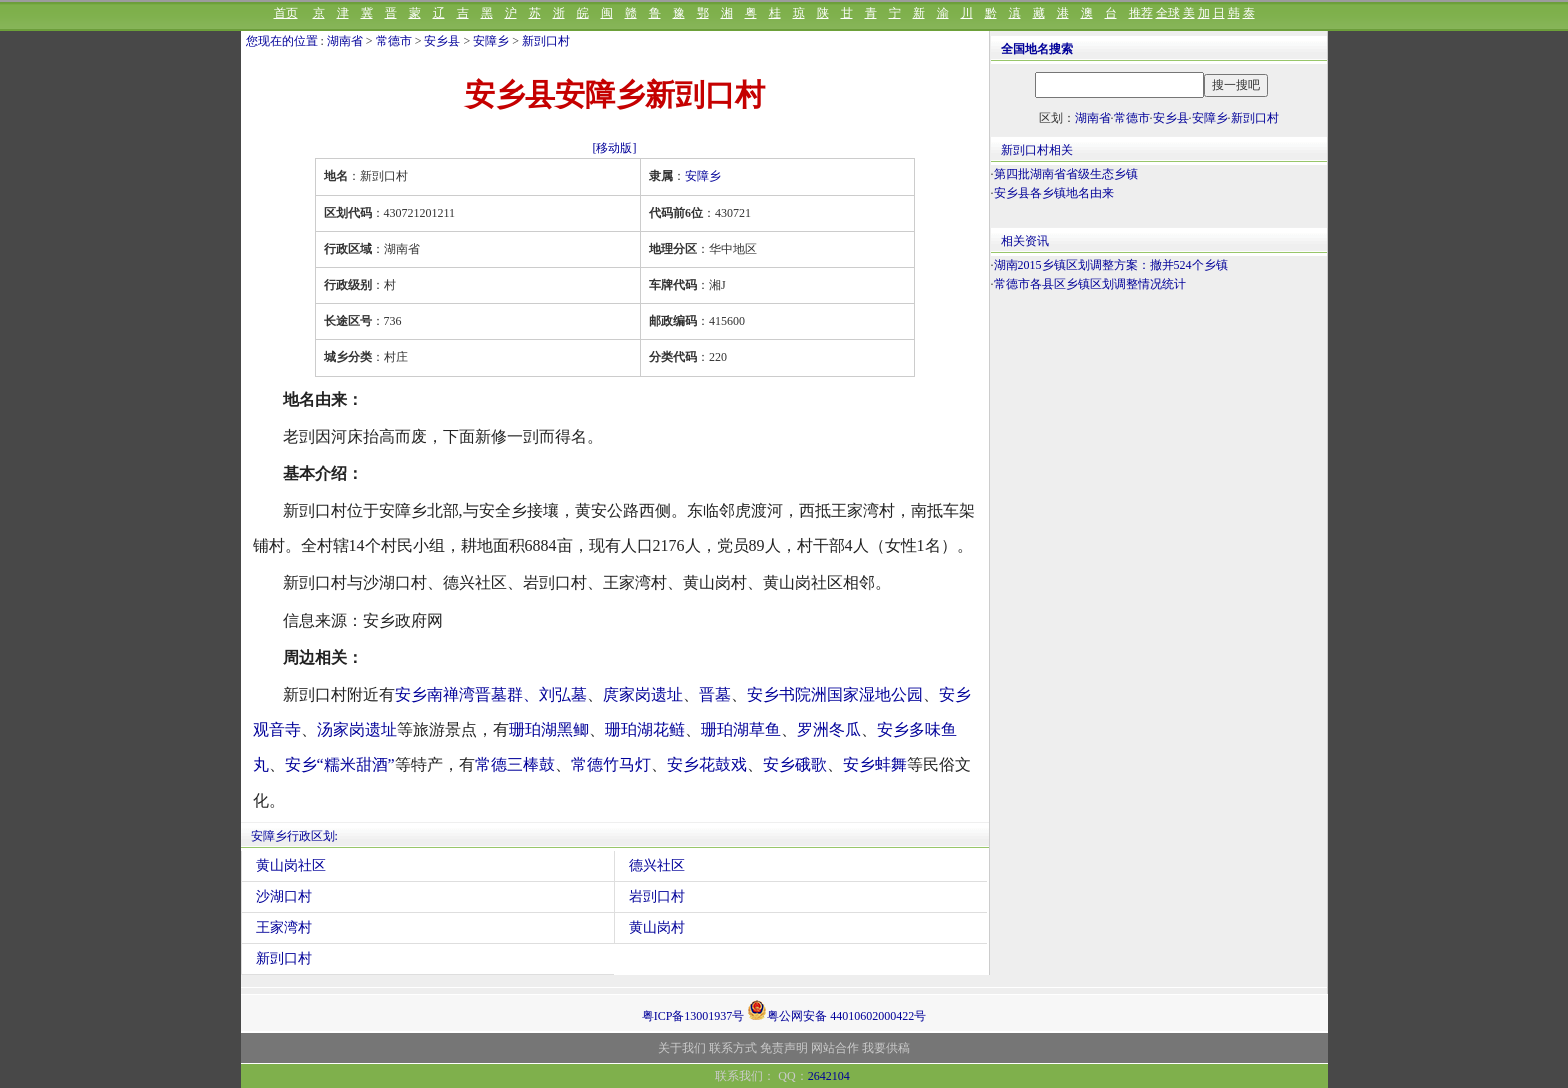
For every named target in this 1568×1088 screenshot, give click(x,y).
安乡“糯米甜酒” (340, 764)
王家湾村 (284, 927)
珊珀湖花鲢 (645, 729)
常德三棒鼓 (515, 764)
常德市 (394, 41)
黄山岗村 (657, 927)
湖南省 (345, 41)
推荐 (1141, 13)
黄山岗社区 (291, 865)
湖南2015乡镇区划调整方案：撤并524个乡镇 (1111, 265)
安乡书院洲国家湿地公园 (835, 694)
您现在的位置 (282, 41)
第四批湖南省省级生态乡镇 (1066, 174)
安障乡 (491, 41)
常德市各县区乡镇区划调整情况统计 (1090, 284)
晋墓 (715, 694)
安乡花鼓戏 (707, 764)
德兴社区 (657, 865)
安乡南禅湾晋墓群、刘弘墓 (491, 694)
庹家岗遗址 (643, 694)
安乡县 (442, 41)
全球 (1168, 13)
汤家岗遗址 (357, 729)
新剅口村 (546, 41)
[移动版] (615, 148)
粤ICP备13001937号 (693, 1016)
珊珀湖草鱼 (741, 729)
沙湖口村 (284, 896)
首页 (286, 13)
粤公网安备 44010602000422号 (836, 1010)
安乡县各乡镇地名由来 (1054, 193)
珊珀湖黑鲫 (549, 729)
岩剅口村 (657, 896)
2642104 (829, 1076)
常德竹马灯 (611, 764)
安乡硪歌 (795, 764)
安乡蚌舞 (875, 764)
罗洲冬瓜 (829, 729)
